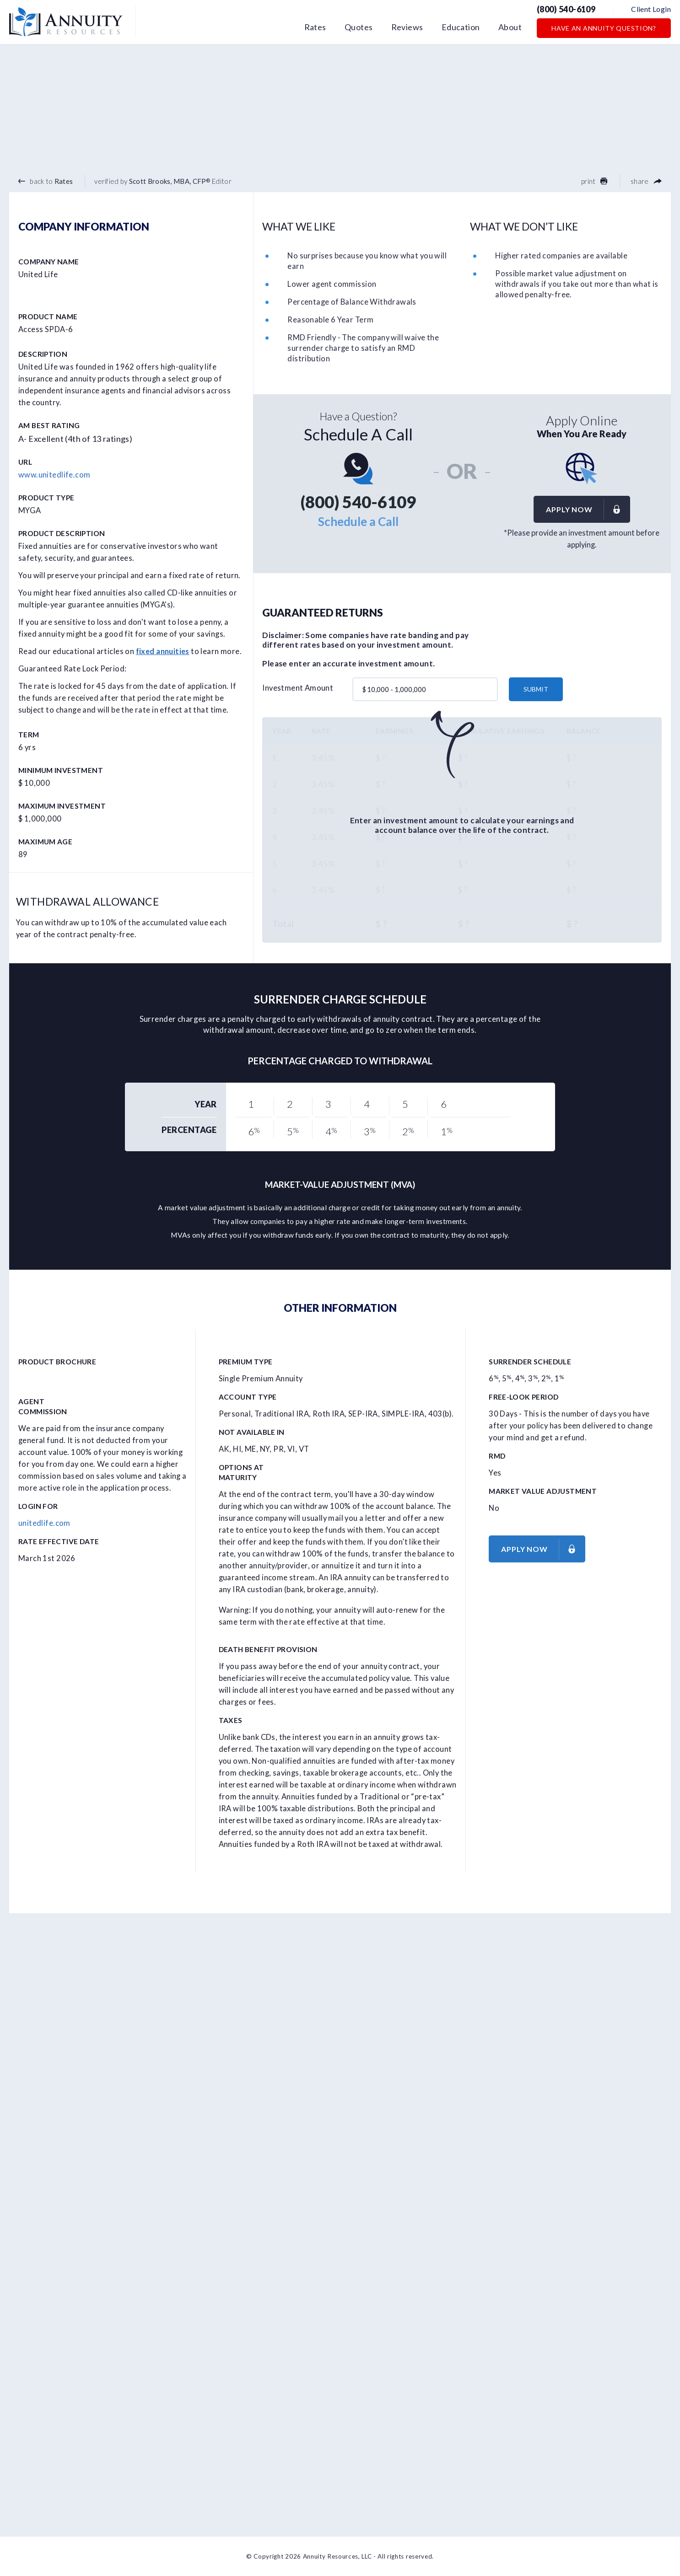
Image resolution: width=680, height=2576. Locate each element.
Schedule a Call (358, 521)
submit (535, 689)
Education (461, 27)
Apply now (587, 509)
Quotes (359, 27)
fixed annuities (162, 651)
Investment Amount (297, 687)
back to (45, 181)
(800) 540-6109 (566, 9)
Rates (315, 27)
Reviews (407, 27)
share (646, 181)
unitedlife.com (44, 1523)
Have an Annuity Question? (603, 28)
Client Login (651, 9)
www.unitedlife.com (54, 474)
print (594, 181)
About (510, 27)
